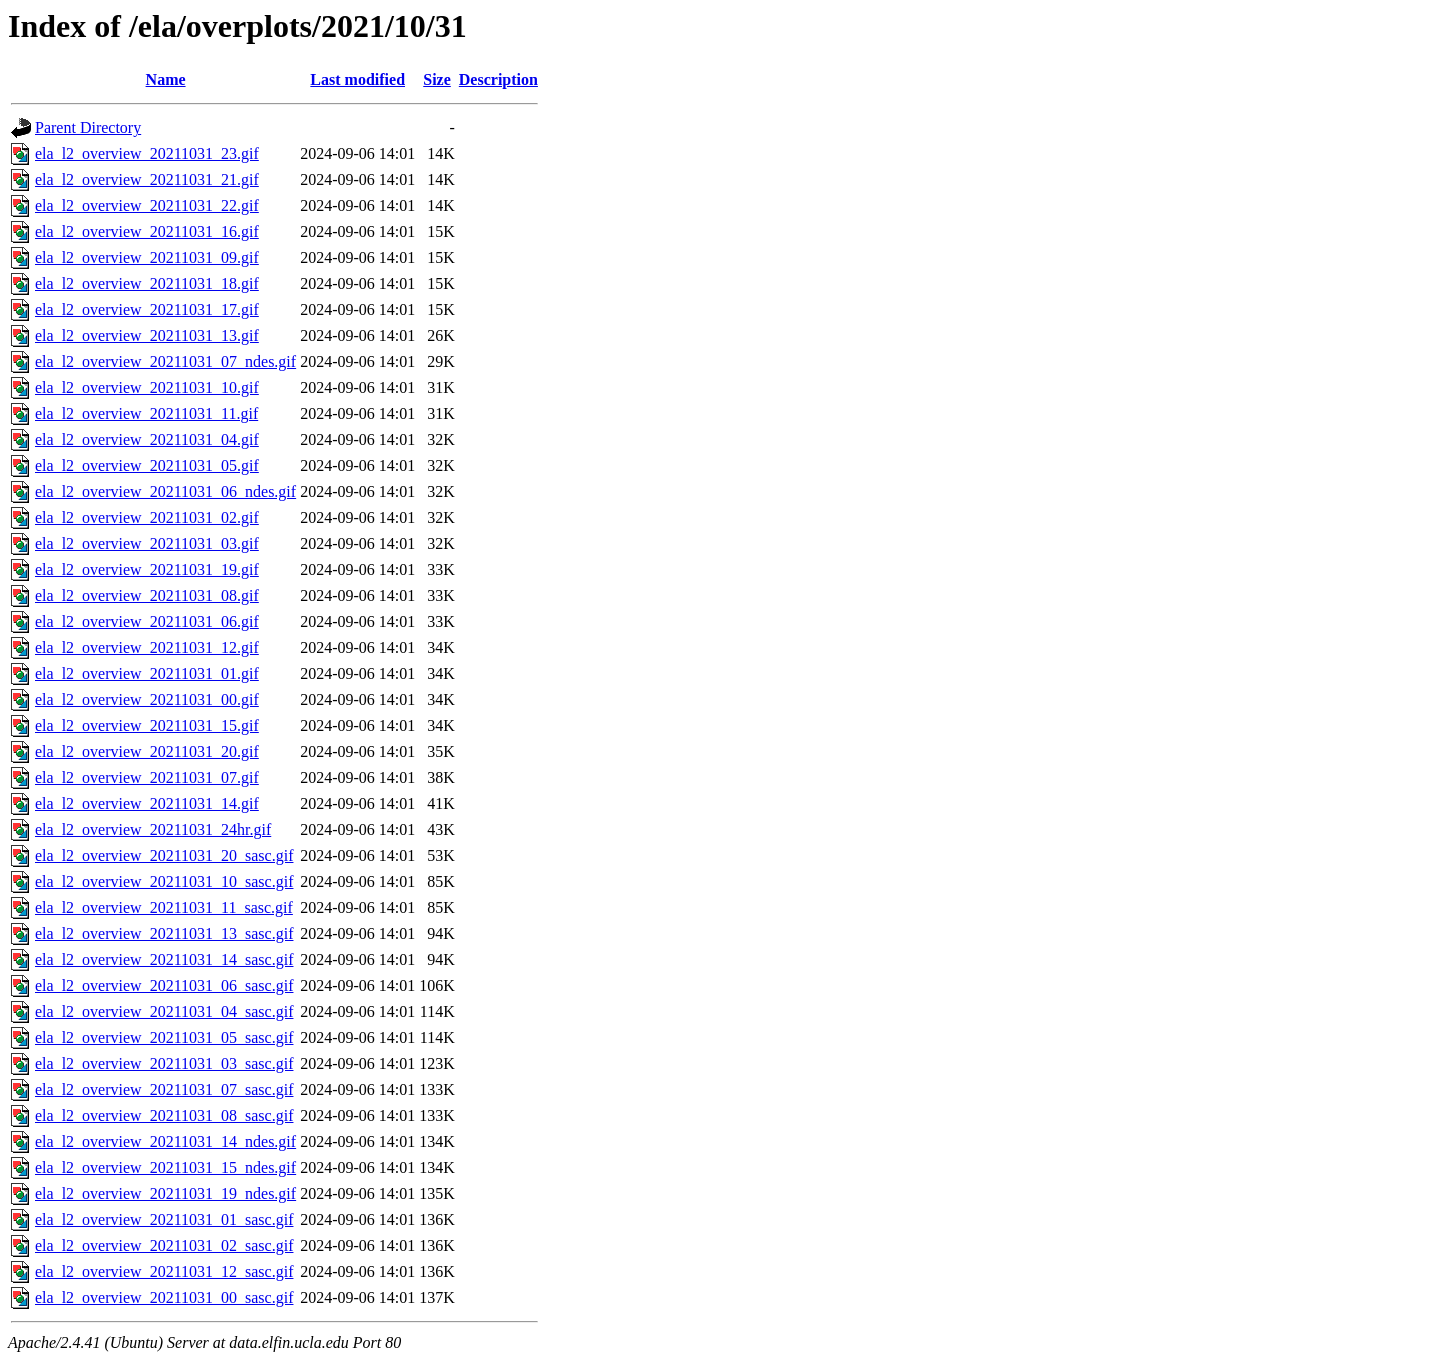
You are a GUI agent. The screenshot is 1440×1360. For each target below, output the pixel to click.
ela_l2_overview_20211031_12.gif (147, 647)
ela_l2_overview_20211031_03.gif (147, 543)
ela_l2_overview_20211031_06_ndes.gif (165, 491)
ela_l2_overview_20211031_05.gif (147, 465)
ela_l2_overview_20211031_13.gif (147, 335)
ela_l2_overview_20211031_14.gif (147, 803)
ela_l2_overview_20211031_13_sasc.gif (164, 933)
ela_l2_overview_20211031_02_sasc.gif (164, 1245)
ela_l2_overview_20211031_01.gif (147, 673)
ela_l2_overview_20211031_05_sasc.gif (164, 1037)
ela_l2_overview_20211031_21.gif (147, 179)
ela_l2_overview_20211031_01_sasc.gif (164, 1219)
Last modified (357, 79)
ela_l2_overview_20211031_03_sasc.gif (164, 1063)
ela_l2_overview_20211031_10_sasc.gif (164, 881)
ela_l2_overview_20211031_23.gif (147, 153)
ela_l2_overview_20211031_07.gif (147, 777)
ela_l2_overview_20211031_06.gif (147, 621)
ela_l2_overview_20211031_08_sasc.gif (164, 1115)
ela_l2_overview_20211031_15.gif (147, 725)
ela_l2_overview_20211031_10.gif (147, 387)
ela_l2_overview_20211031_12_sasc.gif (164, 1271)
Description (498, 79)
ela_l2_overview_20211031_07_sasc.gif (164, 1089)
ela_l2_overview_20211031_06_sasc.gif (164, 985)
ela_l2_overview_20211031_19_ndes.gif (165, 1193)
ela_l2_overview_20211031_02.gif (147, 517)
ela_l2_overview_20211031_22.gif (147, 205)
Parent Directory (88, 127)
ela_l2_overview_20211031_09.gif (147, 257)
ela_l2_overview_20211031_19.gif (147, 569)
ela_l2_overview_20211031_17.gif (147, 309)
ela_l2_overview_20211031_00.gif (147, 699)
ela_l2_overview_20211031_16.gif (147, 231)
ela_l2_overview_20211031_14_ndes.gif (165, 1141)
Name (166, 79)
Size (437, 79)
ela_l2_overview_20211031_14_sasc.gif (164, 959)
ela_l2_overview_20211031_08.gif (147, 595)
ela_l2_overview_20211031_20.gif (147, 751)
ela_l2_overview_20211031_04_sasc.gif (164, 1011)
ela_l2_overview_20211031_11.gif (146, 413)
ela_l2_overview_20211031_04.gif (147, 439)
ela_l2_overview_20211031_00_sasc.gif (164, 1297)
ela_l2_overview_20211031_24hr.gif (153, 829)
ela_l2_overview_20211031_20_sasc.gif (164, 855)
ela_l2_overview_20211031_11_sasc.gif (164, 907)
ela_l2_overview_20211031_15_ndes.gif (165, 1167)
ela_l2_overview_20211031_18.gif (147, 283)
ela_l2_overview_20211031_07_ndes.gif (165, 361)
